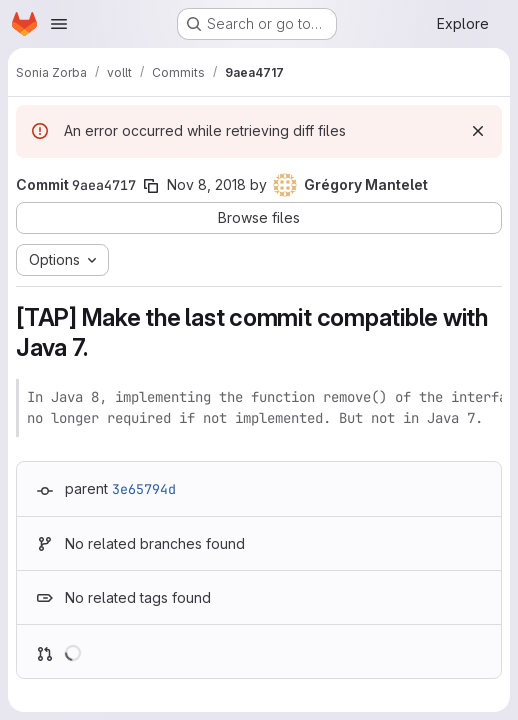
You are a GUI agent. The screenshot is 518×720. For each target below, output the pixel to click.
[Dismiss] (478, 131)
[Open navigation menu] (59, 24)
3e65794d (144, 489)
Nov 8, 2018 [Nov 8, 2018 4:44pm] (206, 184)
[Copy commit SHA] (151, 186)
